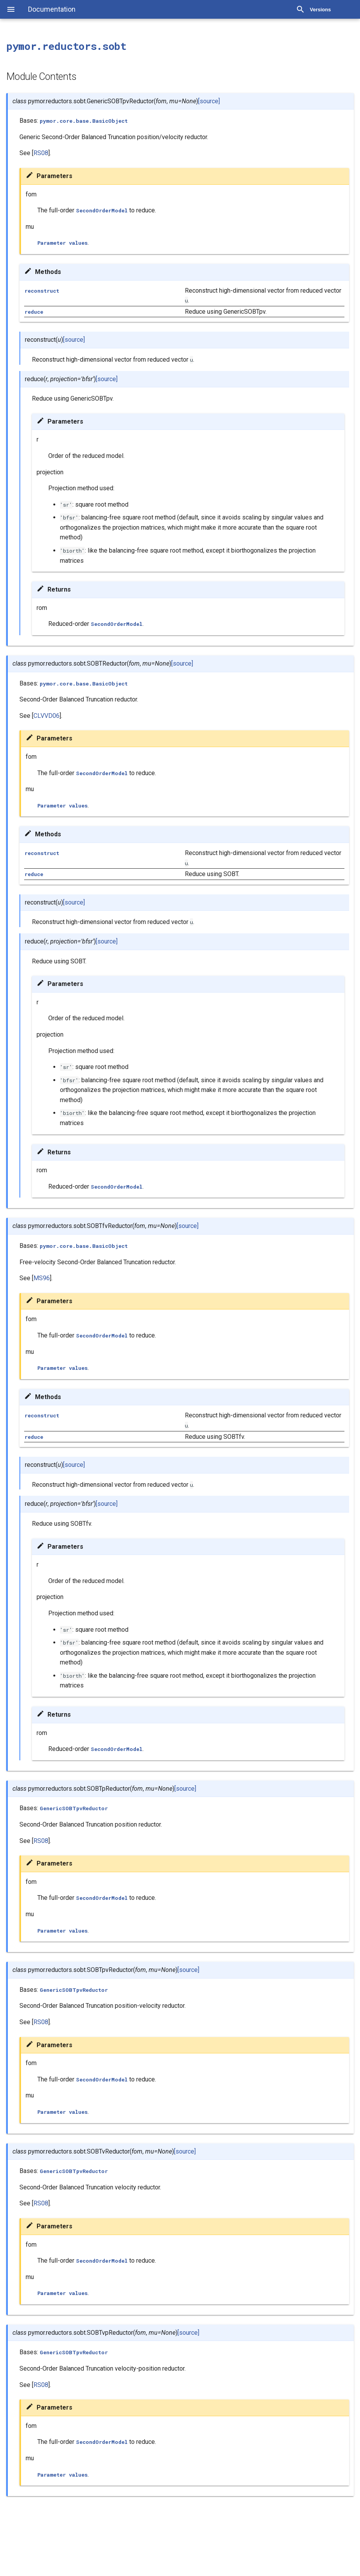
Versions (320, 9)
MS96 (41, 1278)
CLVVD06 (46, 715)
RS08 (40, 153)
